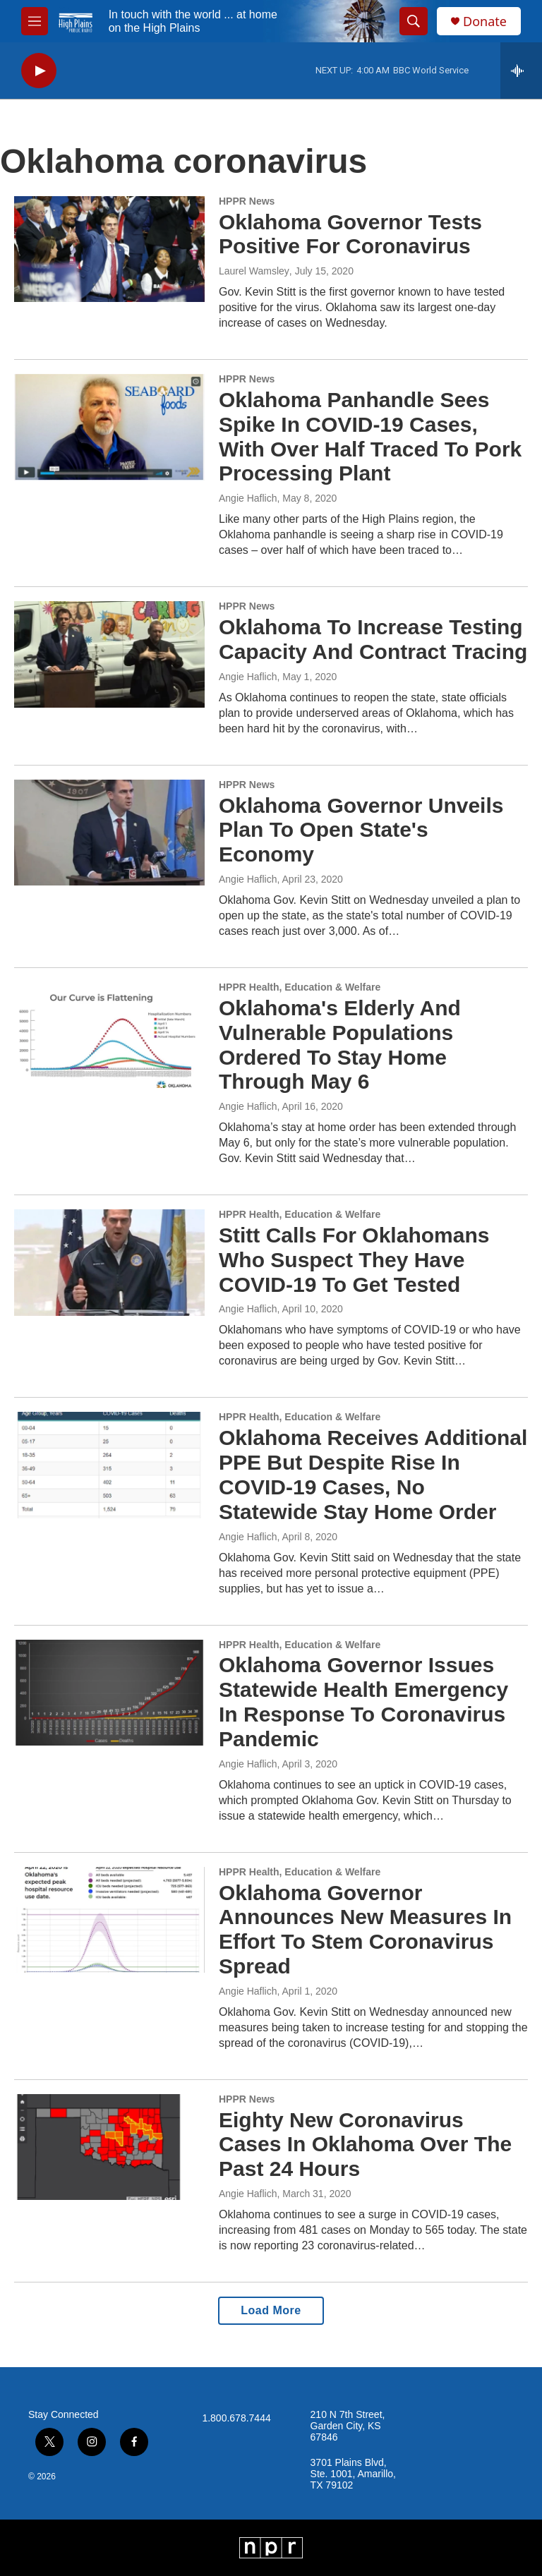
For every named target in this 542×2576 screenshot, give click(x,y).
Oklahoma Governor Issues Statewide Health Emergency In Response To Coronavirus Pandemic (363, 1701)
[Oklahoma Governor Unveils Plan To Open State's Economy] (109, 832)
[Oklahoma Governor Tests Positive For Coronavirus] (109, 249)
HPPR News (247, 201)
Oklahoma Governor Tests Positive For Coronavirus (350, 234)
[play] (39, 71)
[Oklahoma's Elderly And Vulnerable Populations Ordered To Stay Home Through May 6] (109, 1035)
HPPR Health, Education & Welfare (299, 987)
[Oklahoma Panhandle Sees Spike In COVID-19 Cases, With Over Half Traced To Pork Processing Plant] (109, 427)
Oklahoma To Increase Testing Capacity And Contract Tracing (373, 639)
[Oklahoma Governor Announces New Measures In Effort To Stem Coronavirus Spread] (109, 1920)
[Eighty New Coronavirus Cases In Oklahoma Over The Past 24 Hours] (109, 2147)
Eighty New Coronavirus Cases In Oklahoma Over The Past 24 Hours (365, 2144)
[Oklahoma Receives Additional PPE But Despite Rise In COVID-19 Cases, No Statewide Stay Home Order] (109, 1465)
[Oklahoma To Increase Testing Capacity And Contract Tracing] (109, 654)
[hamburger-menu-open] (34, 21)
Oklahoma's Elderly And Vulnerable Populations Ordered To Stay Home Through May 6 (340, 1044)
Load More (271, 2310)
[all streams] (521, 70)
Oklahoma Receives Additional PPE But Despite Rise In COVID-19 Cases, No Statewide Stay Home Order (373, 1474)
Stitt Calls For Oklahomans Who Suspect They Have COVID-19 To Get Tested (354, 1259)
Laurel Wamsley (254, 271)
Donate (485, 21)
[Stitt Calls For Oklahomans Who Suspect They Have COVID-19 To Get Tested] (109, 1262)
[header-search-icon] (413, 21)
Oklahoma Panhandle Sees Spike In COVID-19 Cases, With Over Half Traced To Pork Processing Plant (370, 436)
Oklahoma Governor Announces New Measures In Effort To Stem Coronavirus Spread (365, 1929)
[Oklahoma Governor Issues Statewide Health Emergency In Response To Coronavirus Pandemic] (109, 1693)
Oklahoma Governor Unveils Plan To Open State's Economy (361, 830)
